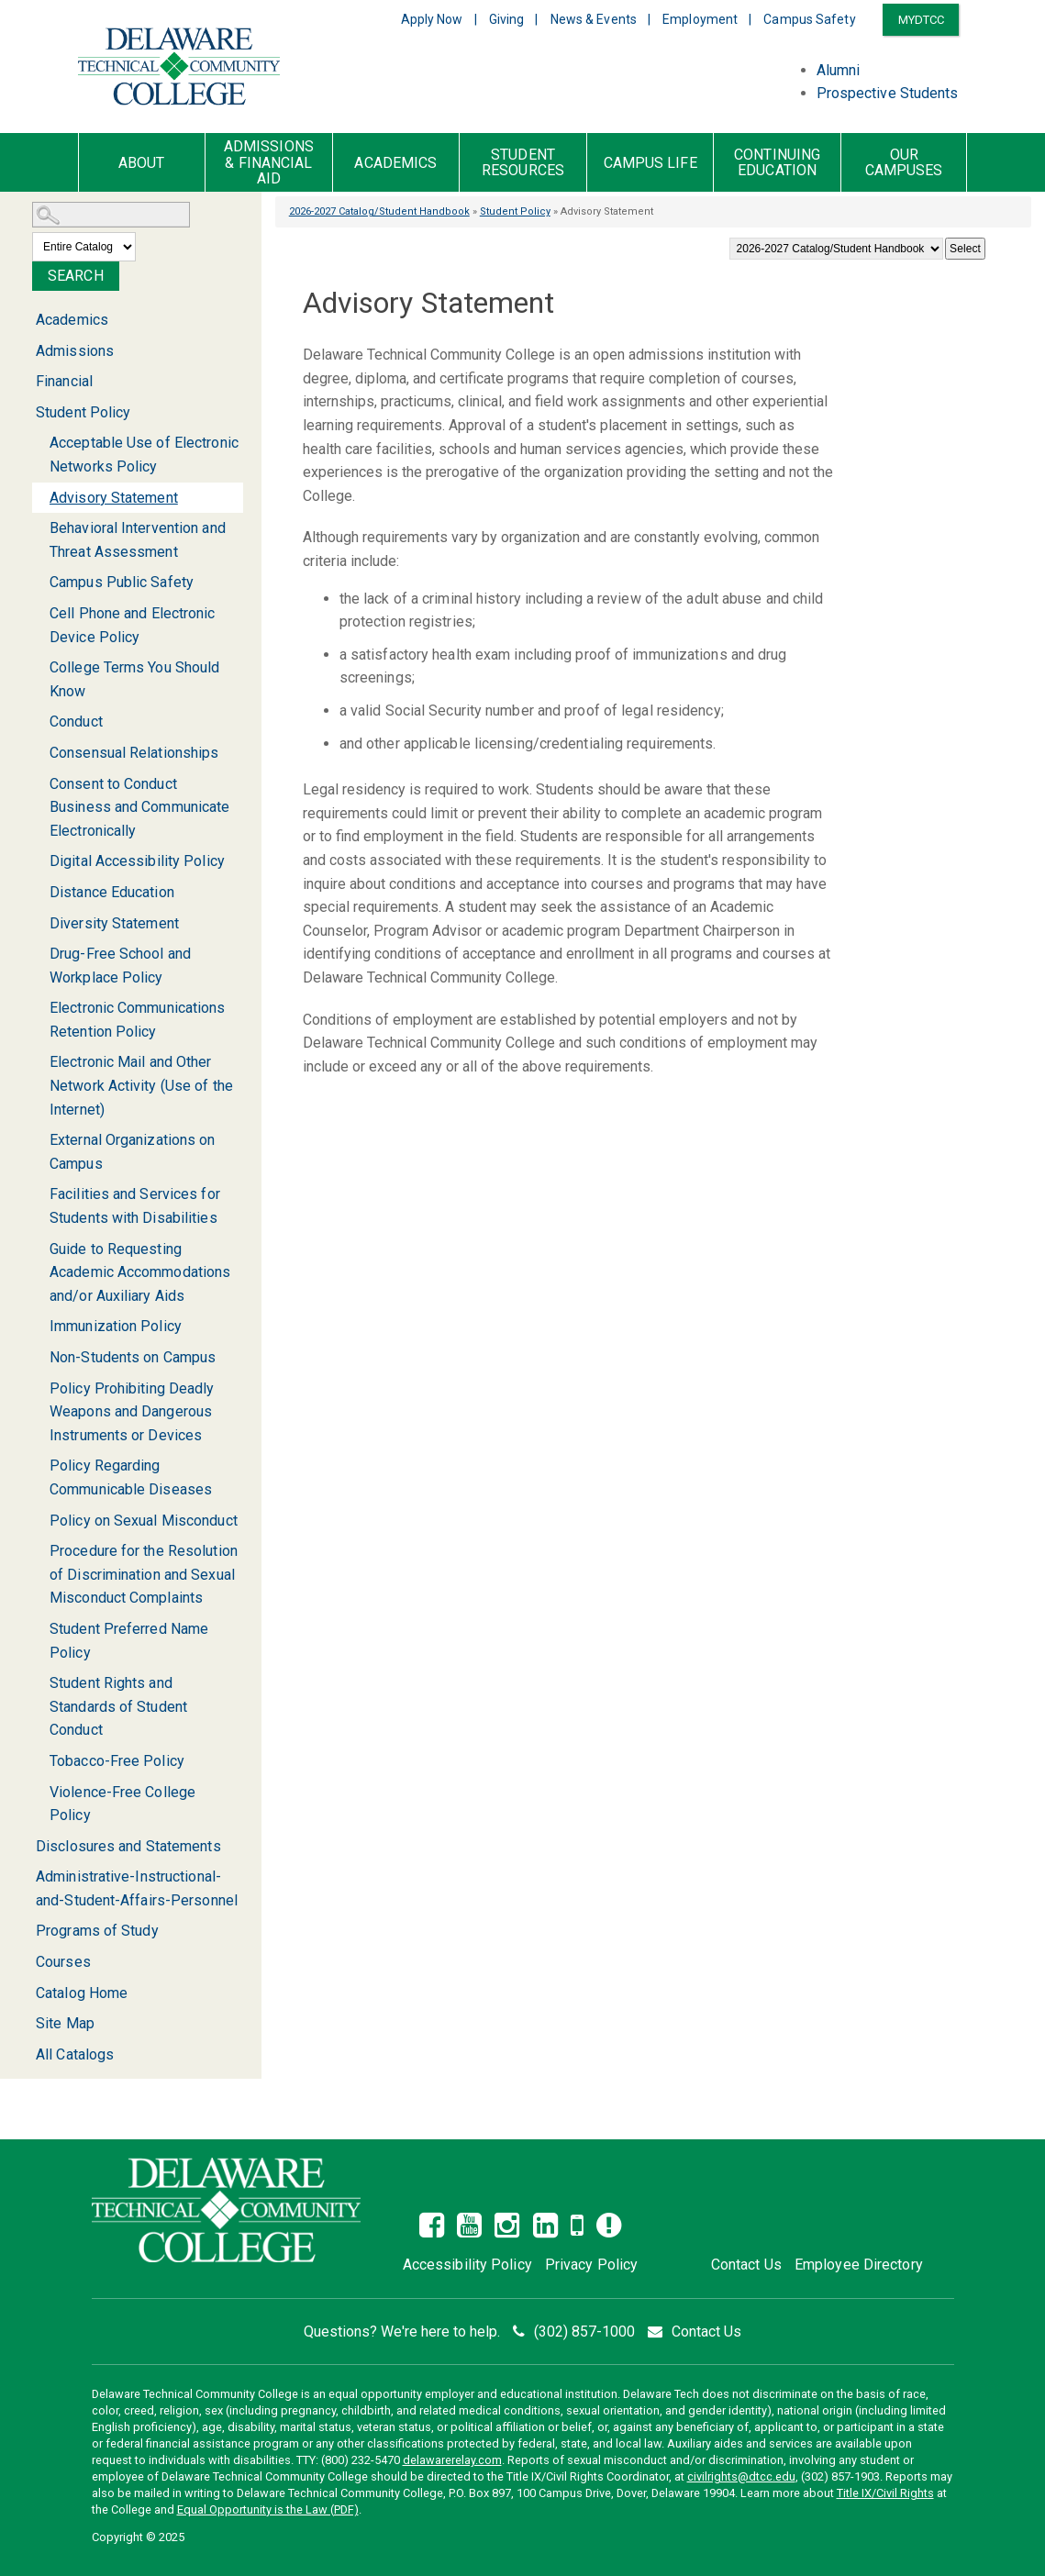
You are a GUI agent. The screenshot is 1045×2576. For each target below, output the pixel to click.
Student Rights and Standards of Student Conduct (118, 1706)
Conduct (76, 721)
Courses (63, 1962)
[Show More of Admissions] (25, 351)
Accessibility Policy (467, 2264)
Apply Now (432, 19)
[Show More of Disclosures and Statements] (25, 1846)
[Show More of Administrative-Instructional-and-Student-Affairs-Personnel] (25, 1876)
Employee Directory (859, 2264)
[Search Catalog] (111, 215)
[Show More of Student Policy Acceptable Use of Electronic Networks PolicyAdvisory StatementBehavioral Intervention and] (25, 413)
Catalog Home (82, 1993)
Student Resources (523, 163)
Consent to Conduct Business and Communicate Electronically (139, 807)
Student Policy (515, 211)
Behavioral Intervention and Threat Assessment (138, 540)
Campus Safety (809, 19)
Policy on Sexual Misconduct (144, 1520)
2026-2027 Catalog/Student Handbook (379, 211)
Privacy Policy (591, 2264)
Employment (700, 19)
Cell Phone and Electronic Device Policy (133, 625)
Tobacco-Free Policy (117, 1761)
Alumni (839, 70)
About (141, 163)
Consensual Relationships (134, 752)
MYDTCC (921, 20)
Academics (395, 163)
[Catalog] (836, 249)
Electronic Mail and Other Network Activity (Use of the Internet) (141, 1085)
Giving (507, 19)
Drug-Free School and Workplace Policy (120, 965)
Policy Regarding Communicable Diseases (131, 1477)
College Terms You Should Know (134, 679)
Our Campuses (904, 163)
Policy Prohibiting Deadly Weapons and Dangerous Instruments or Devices (132, 1412)
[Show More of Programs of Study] (25, 1931)
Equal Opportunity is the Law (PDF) (268, 2509)
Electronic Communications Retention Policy (138, 1019)
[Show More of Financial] (25, 381)
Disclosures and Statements (128, 1846)
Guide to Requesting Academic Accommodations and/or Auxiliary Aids (140, 1272)
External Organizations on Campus (133, 1151)
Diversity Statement (114, 923)
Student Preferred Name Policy (129, 1640)
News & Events (593, 19)
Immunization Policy (116, 1326)
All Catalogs (75, 2054)
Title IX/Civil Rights (885, 2493)
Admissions (75, 351)
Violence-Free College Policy (122, 1804)
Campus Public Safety (122, 582)
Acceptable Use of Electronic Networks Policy (144, 454)
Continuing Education (777, 163)
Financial (64, 381)
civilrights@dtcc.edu (741, 2476)
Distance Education (112, 892)
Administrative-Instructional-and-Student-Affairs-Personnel (137, 1888)
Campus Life (650, 163)
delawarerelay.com (452, 2460)
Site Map (65, 2023)
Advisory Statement (114, 497)
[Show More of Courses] (25, 1962)
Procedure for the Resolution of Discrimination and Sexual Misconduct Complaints (144, 1574)
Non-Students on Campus (133, 1357)
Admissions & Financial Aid (269, 163)
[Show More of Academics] (25, 320)
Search (76, 275)
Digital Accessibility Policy (137, 861)
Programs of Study (97, 1930)
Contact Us (746, 2264)
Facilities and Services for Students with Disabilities (135, 1206)
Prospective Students (888, 93)
